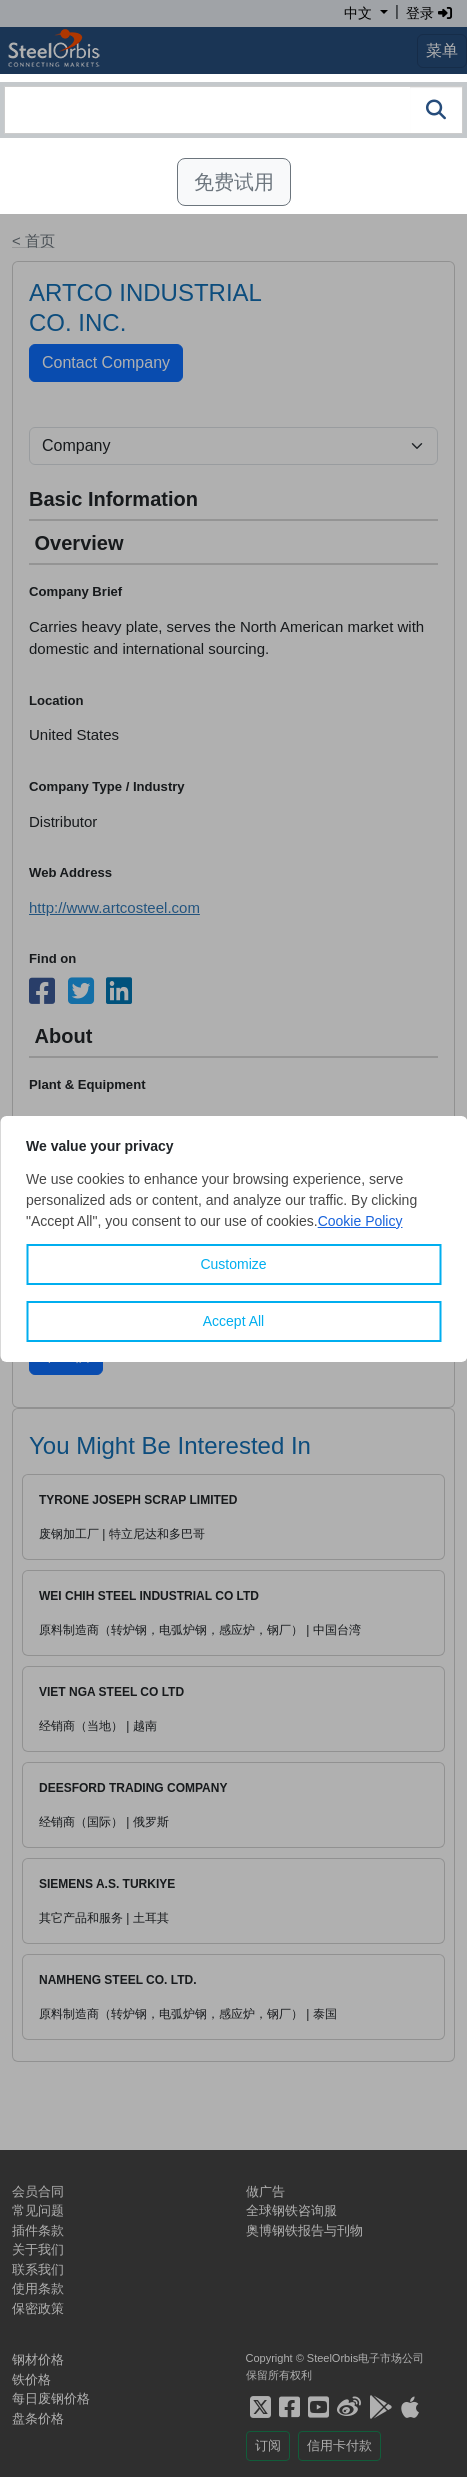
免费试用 (234, 182)
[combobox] (233, 110)
